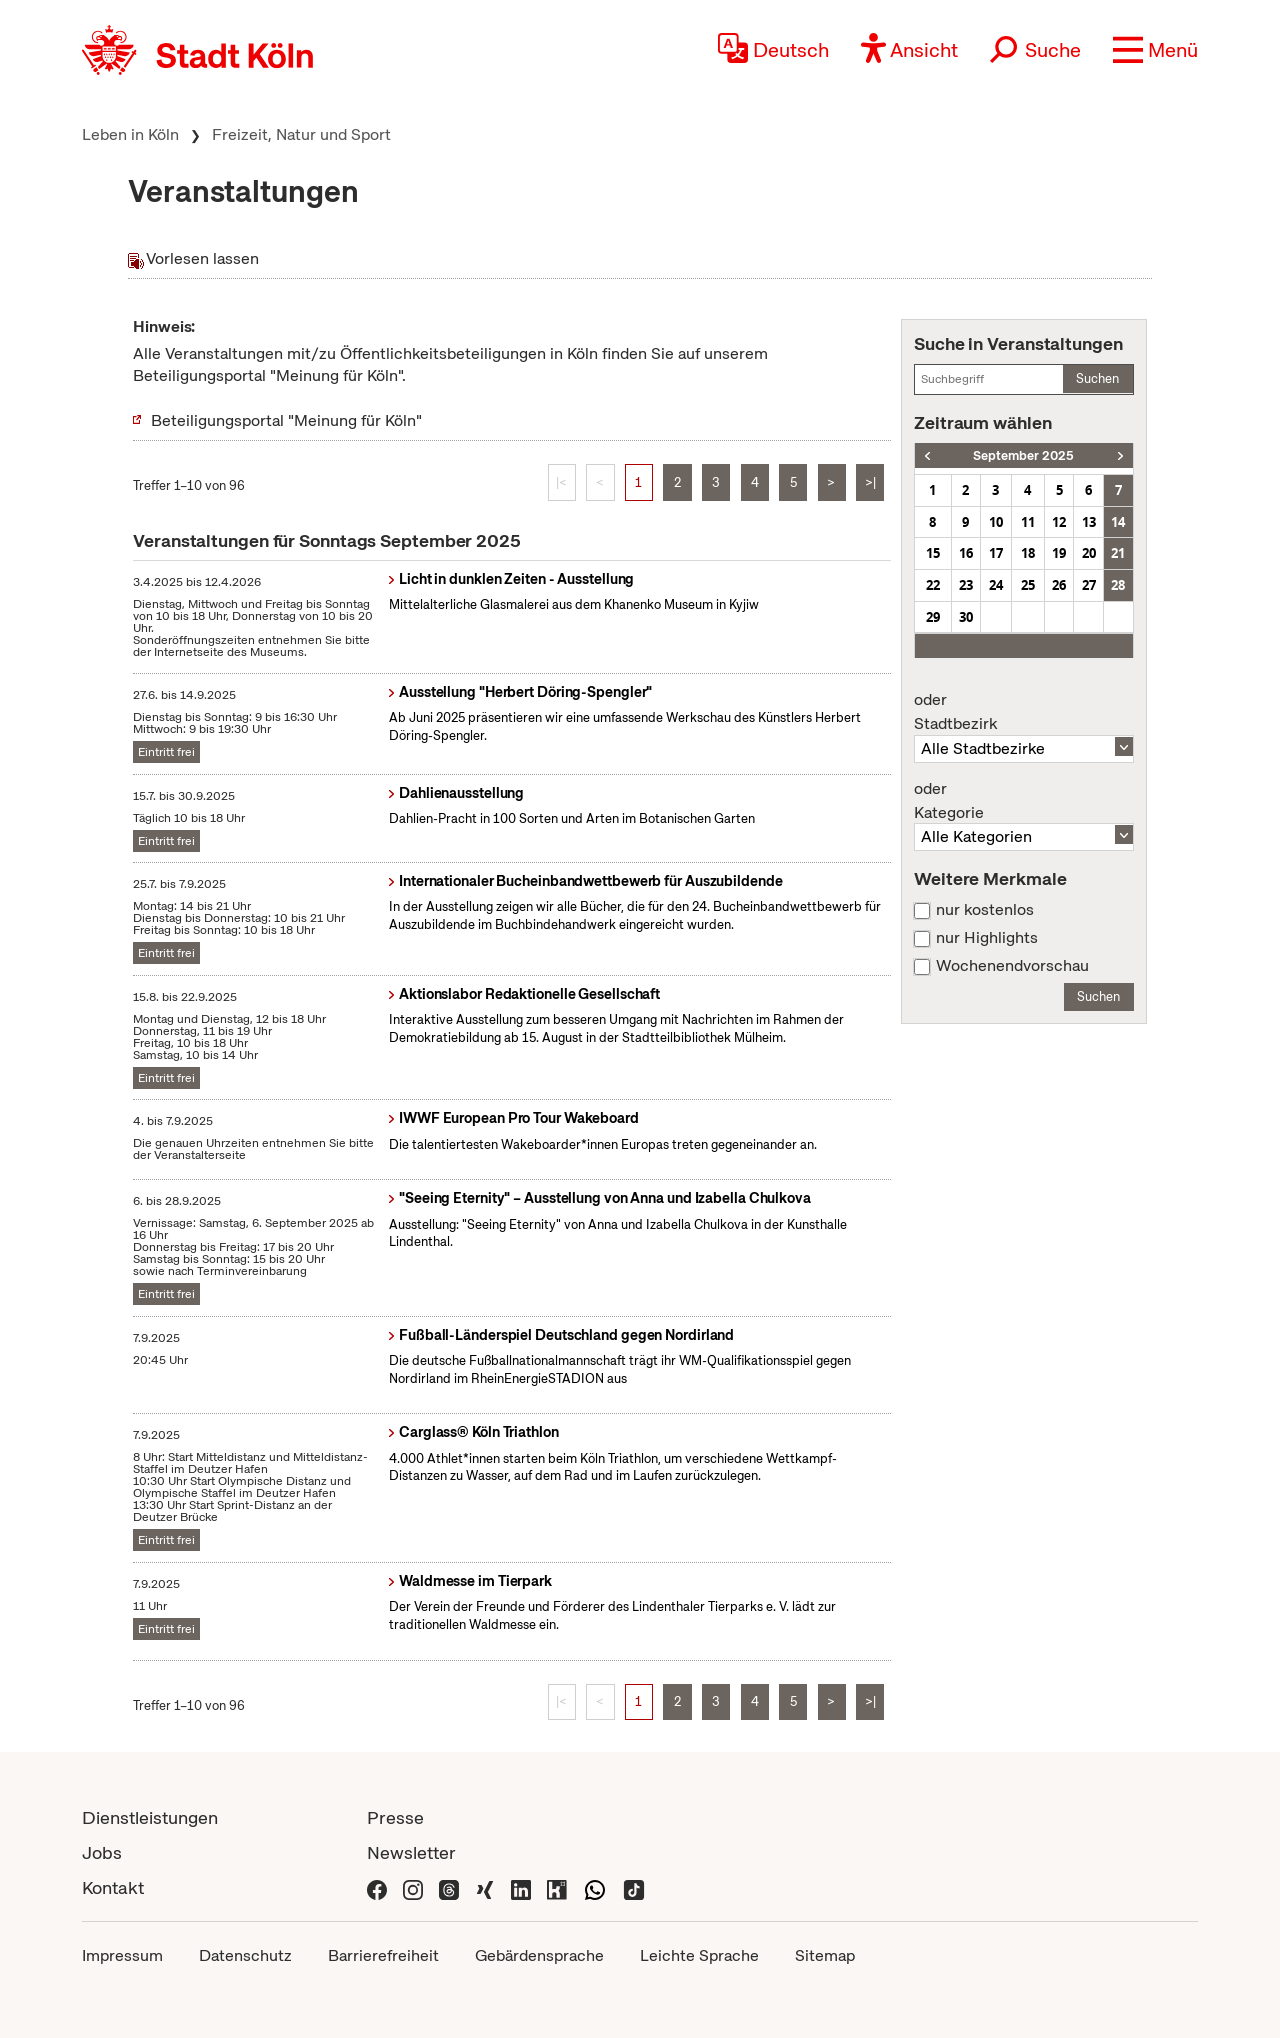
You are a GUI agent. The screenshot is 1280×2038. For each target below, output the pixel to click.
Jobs (102, 1852)
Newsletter (411, 1852)
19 (1059, 553)
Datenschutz (245, 1955)
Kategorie (1024, 801)
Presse (395, 1817)
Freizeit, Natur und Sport (301, 134)
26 (1059, 585)
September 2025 (1023, 455)
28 (1118, 585)
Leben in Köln (130, 134)
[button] (1155, 50)
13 (1089, 522)
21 (1118, 553)
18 (1028, 553)
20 (1089, 553)
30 (966, 617)
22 (933, 585)
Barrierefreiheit (383, 1955)
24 (996, 585)
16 (966, 553)
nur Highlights (987, 938)
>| (870, 482)
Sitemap (825, 1955)
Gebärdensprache (539, 1955)
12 (1059, 522)
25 (1028, 585)
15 (933, 553)
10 (996, 522)
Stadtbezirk (1024, 712)
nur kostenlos (985, 910)
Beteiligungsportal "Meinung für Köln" (286, 420)
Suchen (1097, 378)
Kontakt (113, 1887)
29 (933, 617)
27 (1089, 585)
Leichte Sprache (699, 1955)
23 (966, 585)
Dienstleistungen (150, 1817)
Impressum (122, 1955)
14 (1118, 522)
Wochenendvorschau (1012, 966)
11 (1028, 522)
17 (996, 553)
